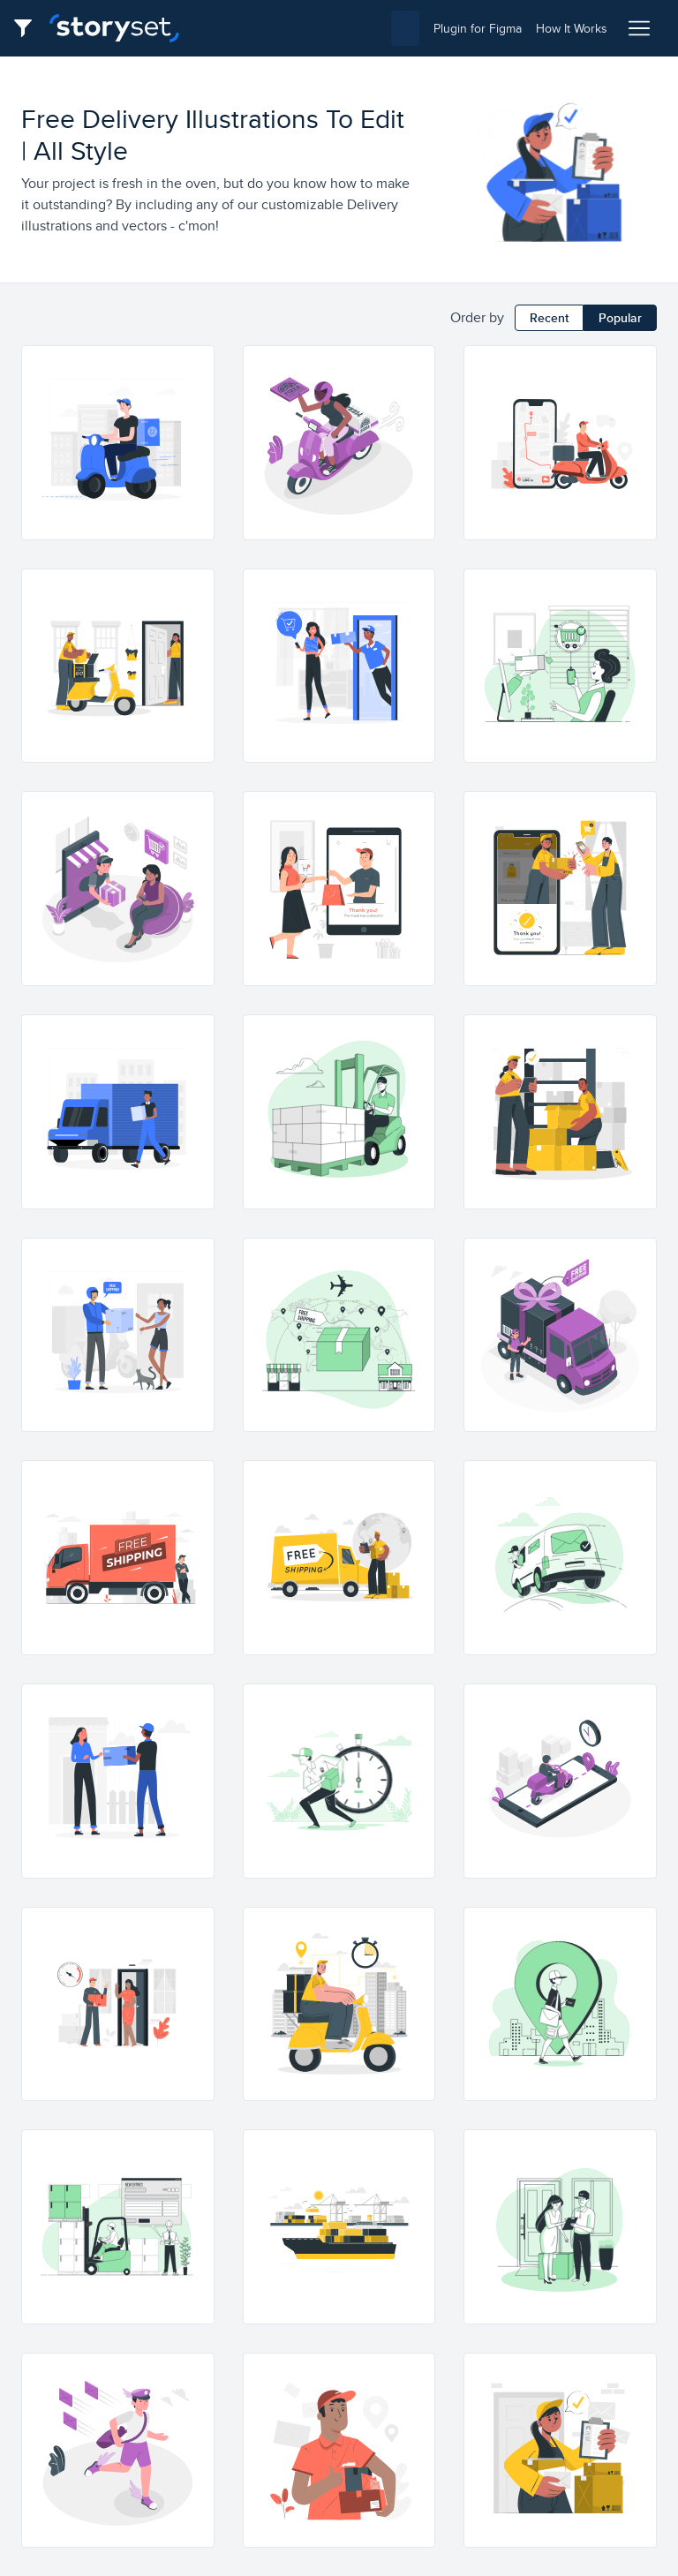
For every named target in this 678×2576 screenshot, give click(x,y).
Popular (620, 318)
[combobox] (306, 28)
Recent (549, 318)
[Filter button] (28, 28)
